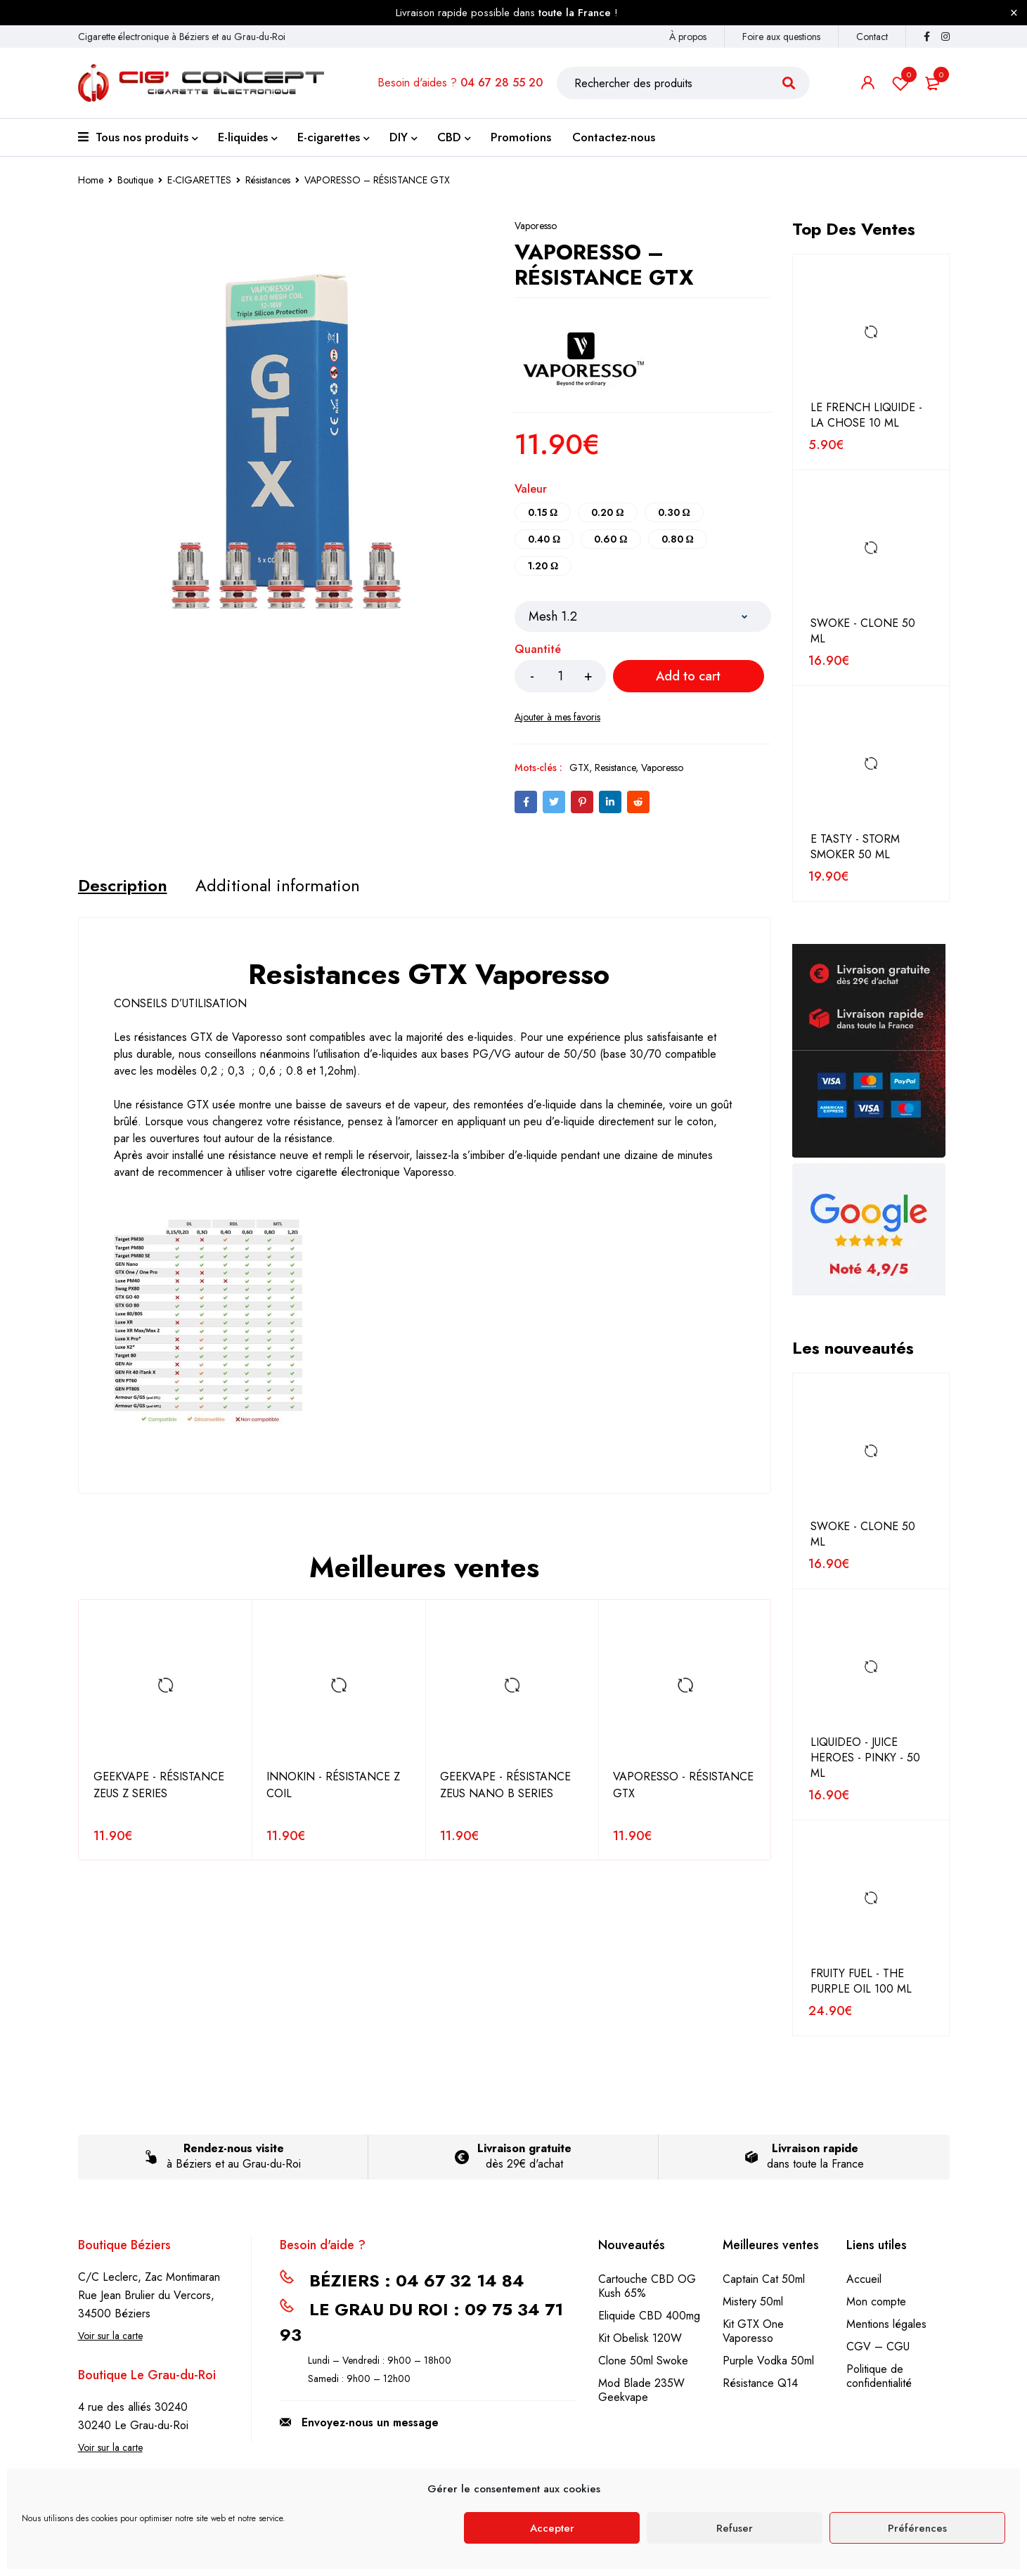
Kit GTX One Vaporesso (753, 2331)
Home (90, 180)
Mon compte (876, 2301)
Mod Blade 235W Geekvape (641, 2390)
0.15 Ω (542, 512)
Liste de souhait (900, 83)
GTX (579, 767)
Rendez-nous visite (233, 2148)
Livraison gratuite (524, 2148)
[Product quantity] (560, 676)
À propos (687, 37)
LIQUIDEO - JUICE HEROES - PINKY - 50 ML (865, 1758)
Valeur (531, 490)
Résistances (267, 180)
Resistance (615, 767)
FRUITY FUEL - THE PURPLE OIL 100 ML (861, 1981)
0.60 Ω (610, 539)
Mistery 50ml (753, 2301)
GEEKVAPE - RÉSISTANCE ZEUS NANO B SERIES (505, 1784)
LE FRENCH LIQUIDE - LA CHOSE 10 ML (866, 415)
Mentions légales (886, 2324)
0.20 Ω (607, 512)
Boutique (135, 180)
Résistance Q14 (760, 2383)
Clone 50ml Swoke (643, 2360)
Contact (872, 37)
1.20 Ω (543, 566)
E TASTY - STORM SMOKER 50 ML (855, 846)
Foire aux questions (781, 37)
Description (122, 885)
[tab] (122, 885)
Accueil (863, 2279)
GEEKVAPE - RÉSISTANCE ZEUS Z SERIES (158, 1784)
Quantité (538, 649)
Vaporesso (536, 226)
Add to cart (688, 676)
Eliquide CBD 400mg (649, 2316)
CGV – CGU (878, 2346)
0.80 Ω (677, 539)
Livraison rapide (815, 2148)
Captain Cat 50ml (764, 2279)
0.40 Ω (544, 539)
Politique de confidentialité (879, 2376)
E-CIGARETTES (199, 180)
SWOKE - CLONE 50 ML (862, 631)
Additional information (277, 885)
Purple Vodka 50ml (768, 2360)
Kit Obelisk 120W (640, 2338)
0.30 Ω (674, 512)
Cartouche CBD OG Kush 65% (647, 2286)
